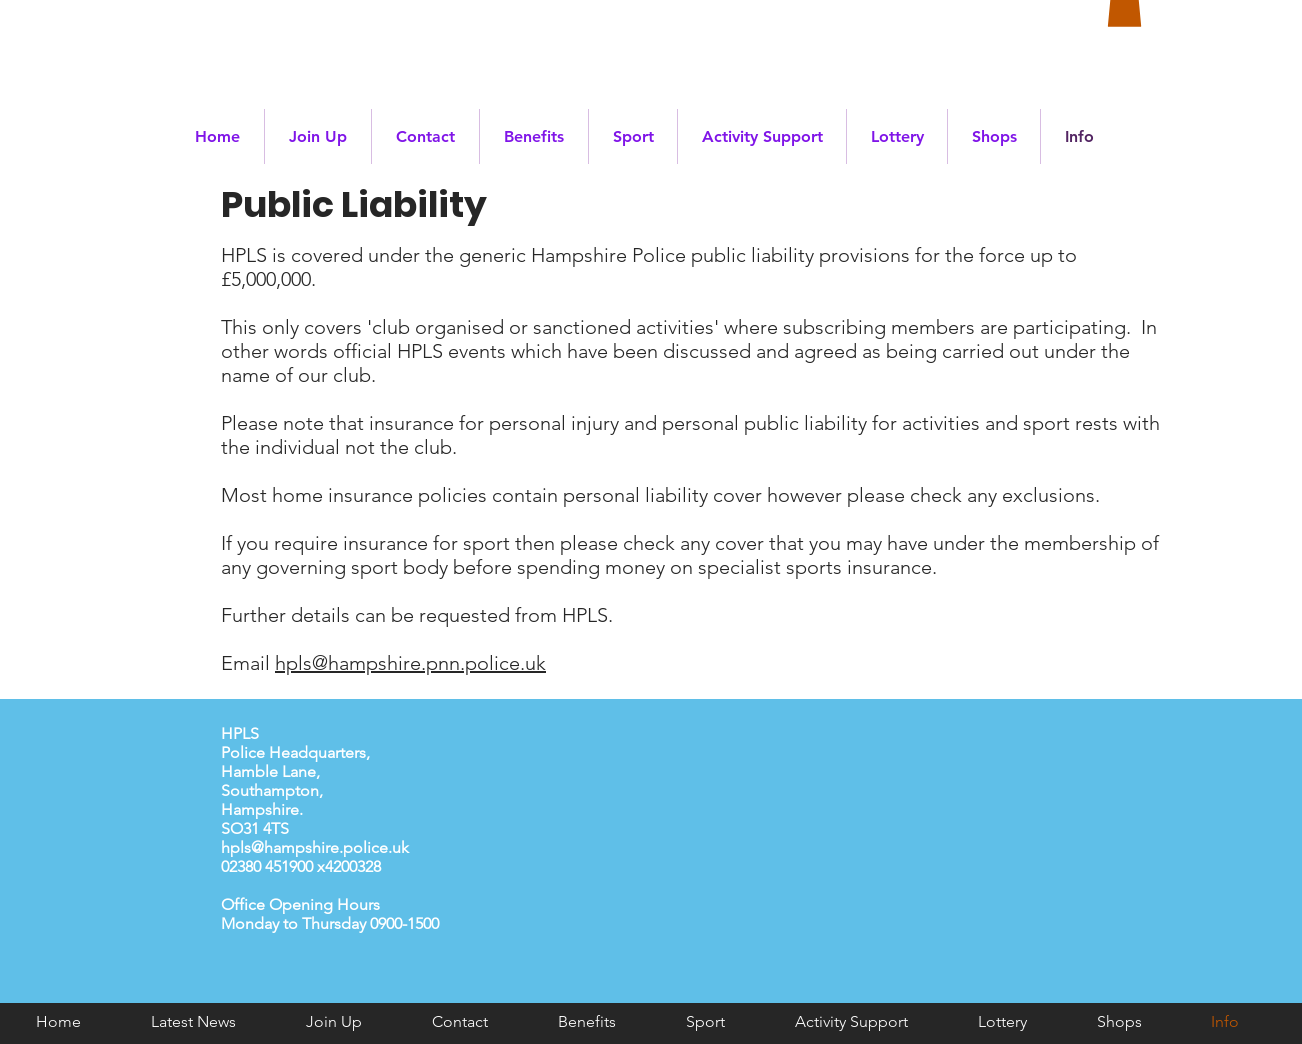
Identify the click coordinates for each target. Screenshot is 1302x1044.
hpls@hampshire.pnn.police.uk (410, 663)
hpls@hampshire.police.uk (315, 847)
